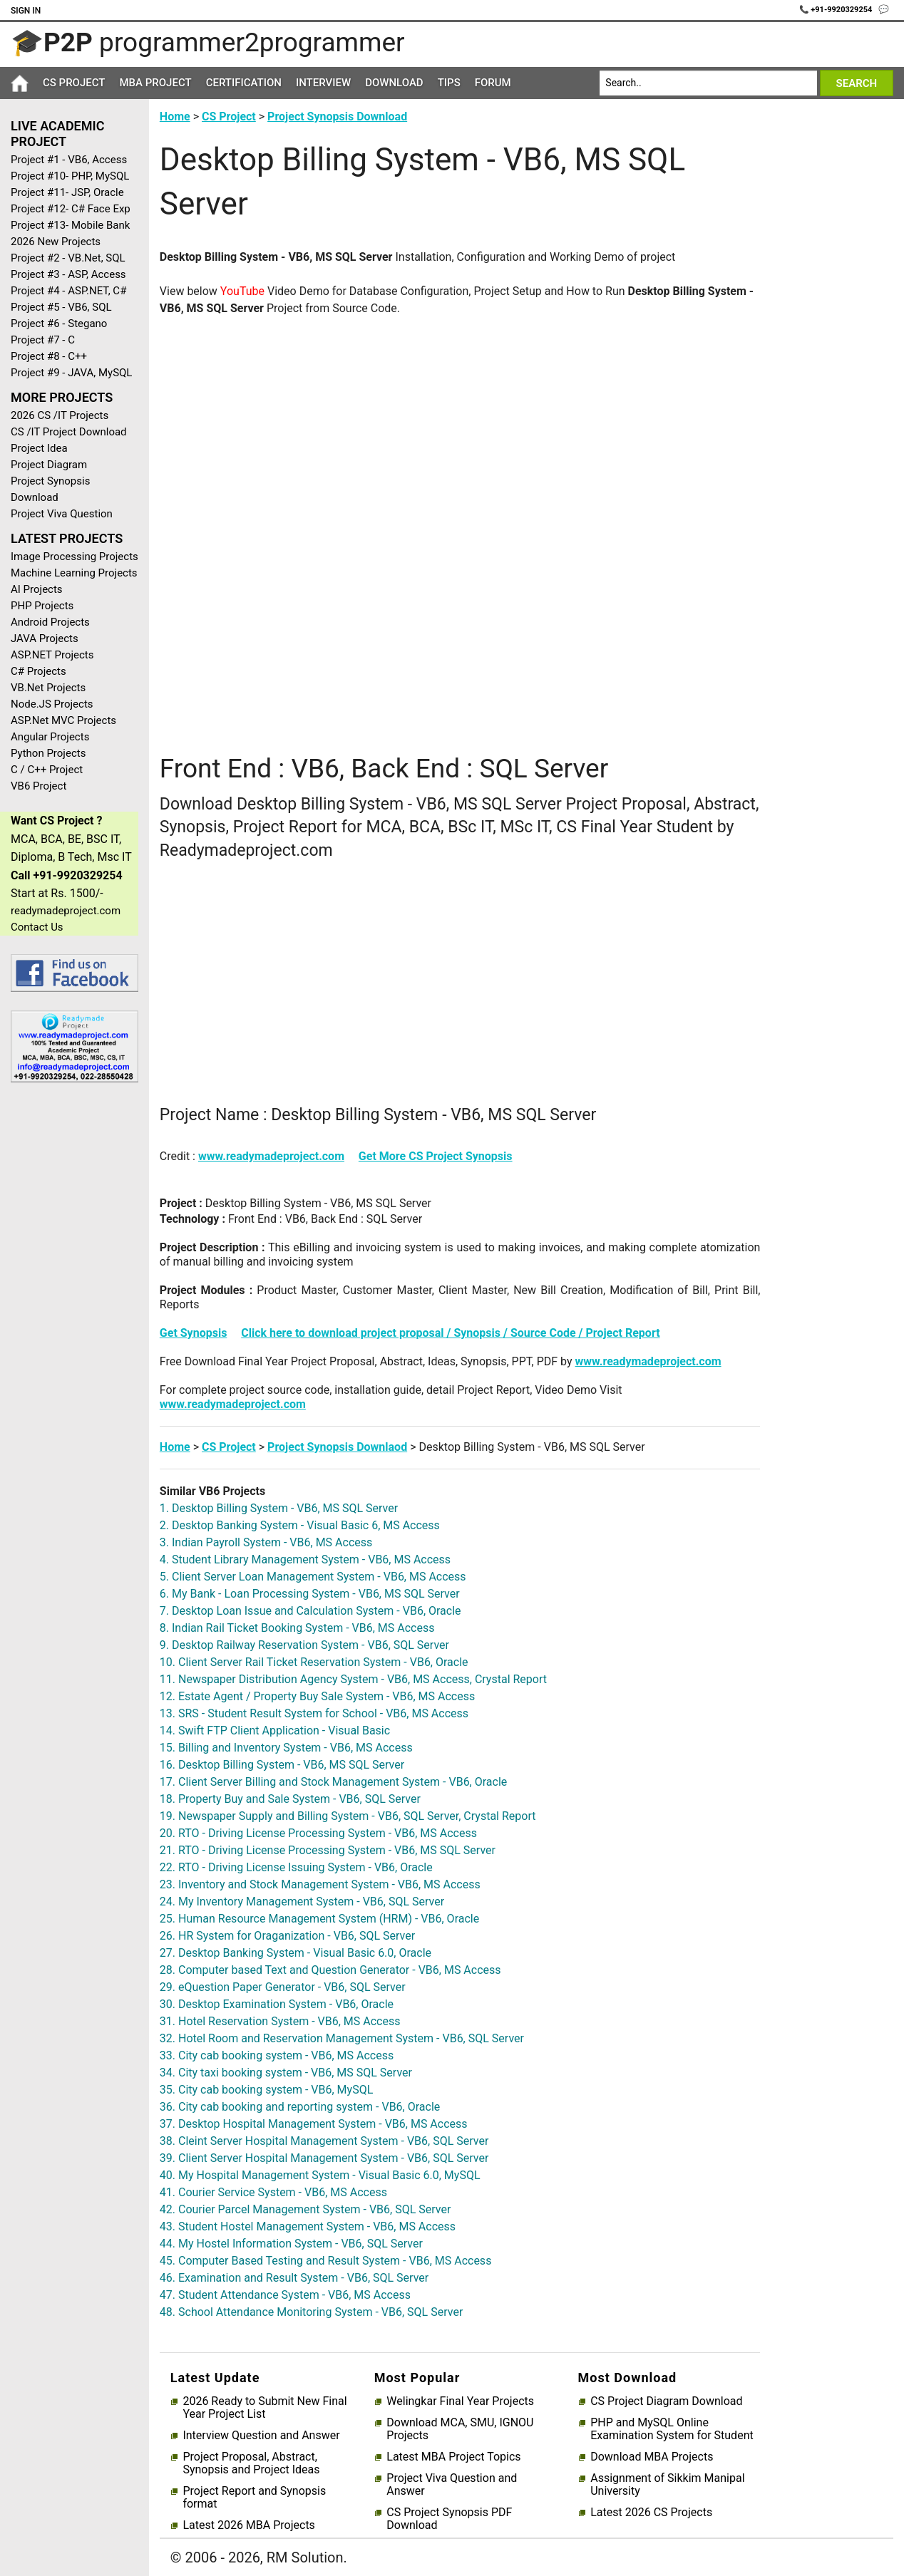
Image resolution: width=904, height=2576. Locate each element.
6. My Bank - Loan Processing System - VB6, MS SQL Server (310, 1593)
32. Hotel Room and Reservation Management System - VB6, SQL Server (342, 2038)
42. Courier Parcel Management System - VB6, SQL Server (305, 2209)
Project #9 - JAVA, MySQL (71, 372)
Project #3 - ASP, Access (68, 274)
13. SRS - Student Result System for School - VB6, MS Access (314, 1713)
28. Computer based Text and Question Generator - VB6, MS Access (330, 1970)
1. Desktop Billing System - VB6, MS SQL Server (279, 1508)
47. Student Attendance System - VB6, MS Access (285, 2295)
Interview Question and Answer (261, 2435)
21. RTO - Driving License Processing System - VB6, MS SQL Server (327, 1850)
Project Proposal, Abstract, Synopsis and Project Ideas (251, 2463)
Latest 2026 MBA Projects (248, 2525)
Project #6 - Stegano (59, 323)
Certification (244, 82)
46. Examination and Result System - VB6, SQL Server (294, 2278)
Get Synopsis (193, 1333)
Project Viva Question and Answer (451, 2485)
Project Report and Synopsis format (254, 2497)
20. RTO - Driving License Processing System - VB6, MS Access (318, 1833)
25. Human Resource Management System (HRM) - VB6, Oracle (319, 1918)
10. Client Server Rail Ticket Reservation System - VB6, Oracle (314, 1662)
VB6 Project (38, 786)
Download (394, 82)
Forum (493, 82)
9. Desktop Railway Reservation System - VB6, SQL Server (304, 1645)
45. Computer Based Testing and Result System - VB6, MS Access (326, 2260)
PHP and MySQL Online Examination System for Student (672, 2429)
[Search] (708, 83)
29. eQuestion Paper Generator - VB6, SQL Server (283, 1987)
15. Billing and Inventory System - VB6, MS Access (286, 1747)
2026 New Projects (56, 241)
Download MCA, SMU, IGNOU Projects (459, 2429)
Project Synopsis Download (50, 489)
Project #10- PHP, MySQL (70, 176)
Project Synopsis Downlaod (337, 1447)
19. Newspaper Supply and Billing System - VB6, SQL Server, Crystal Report (348, 1816)
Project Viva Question (62, 513)
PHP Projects (42, 605)
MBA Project (155, 82)
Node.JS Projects (52, 704)
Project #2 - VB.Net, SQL (68, 258)
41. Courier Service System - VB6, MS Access (273, 2192)
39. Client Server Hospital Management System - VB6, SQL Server (324, 2158)
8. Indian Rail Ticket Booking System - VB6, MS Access (297, 1628)
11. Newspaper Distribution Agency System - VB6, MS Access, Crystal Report (353, 1679)
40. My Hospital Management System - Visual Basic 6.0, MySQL (320, 2175)
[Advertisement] (69, 1320)
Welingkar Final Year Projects (460, 2401)
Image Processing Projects (74, 556)
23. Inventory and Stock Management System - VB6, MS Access (320, 1884)
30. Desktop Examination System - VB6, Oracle (277, 2004)
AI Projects (37, 589)
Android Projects (50, 622)
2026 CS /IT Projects (59, 415)
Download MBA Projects (651, 2457)
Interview (323, 82)
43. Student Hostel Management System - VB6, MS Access (308, 2226)
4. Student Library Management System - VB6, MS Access (305, 1559)
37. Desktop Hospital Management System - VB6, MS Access (314, 2124)
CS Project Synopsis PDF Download (449, 2519)
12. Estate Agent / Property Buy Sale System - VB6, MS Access (317, 1696)
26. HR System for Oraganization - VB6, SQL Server (287, 1936)
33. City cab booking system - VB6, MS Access (277, 2055)
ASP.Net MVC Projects (63, 720)
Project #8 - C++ (49, 356)
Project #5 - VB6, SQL (61, 307)
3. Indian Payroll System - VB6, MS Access (266, 1542)
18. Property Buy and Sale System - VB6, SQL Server (290, 1799)
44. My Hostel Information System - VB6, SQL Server (291, 2243)
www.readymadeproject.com (271, 1156)
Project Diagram (49, 464)
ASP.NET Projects (52, 654)
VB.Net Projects (48, 687)
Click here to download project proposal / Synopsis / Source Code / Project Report (450, 1333)
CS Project (74, 82)
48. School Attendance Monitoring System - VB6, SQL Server (311, 2312)
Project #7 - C (43, 339)
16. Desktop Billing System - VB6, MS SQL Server (282, 1764)
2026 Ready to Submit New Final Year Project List (264, 2408)
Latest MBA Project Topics (453, 2457)
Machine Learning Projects (74, 573)
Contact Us (37, 927)
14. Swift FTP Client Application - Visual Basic (275, 1730)
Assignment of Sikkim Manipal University (667, 2485)
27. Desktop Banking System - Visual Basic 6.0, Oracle (295, 1953)
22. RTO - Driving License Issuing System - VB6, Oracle (296, 1867)
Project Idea (39, 448)
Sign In (26, 11)
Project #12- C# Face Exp (70, 208)
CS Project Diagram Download (666, 2401)
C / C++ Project (47, 769)
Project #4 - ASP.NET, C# (68, 290)
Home (175, 116)
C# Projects (38, 671)
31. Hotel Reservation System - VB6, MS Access (280, 2021)
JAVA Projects (44, 638)
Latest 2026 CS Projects (651, 2512)
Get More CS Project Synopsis (436, 1156)
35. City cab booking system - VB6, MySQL (266, 2089)
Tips (449, 82)
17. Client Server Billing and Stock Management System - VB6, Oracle (333, 1782)
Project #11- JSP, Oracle (67, 192)
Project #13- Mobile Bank (70, 225)
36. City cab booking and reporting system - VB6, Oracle (300, 2107)
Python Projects (48, 753)
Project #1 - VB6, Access (69, 159)
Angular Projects (50, 736)
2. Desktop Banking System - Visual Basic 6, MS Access (300, 1525)
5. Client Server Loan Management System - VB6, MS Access (313, 1576)
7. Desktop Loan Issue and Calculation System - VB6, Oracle (310, 1611)
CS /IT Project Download (69, 431)
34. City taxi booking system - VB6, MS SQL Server (286, 2072)
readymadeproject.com (65, 910)
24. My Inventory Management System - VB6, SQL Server (302, 1901)
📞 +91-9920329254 (837, 9)
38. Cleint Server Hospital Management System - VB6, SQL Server (324, 2141)
